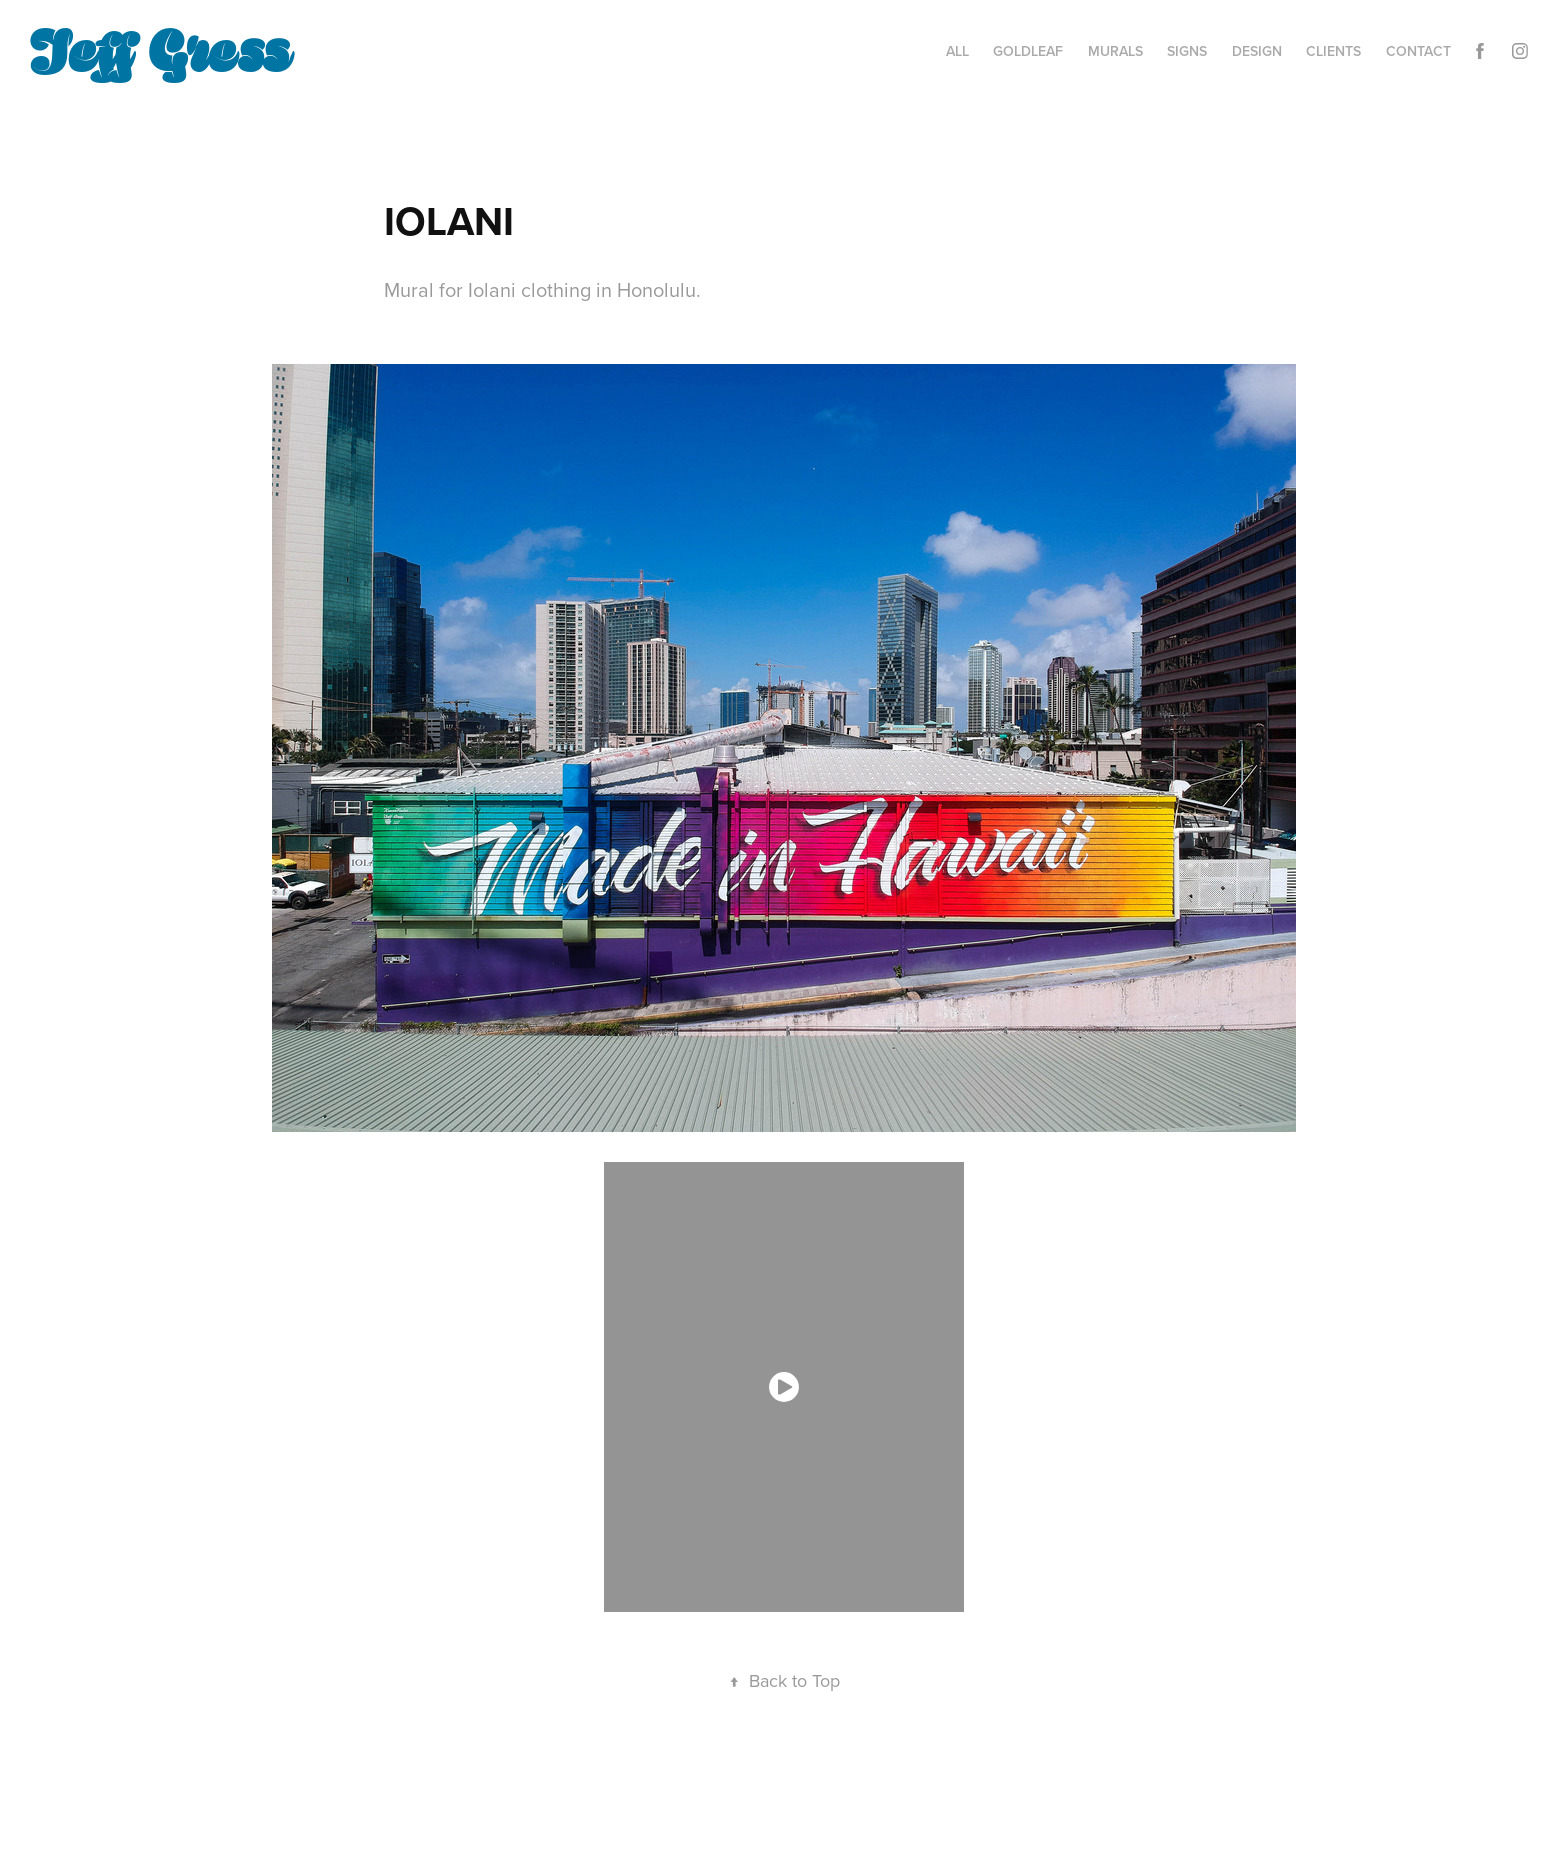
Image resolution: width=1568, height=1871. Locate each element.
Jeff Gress (159, 47)
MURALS (1115, 51)
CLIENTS (1333, 51)
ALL (957, 51)
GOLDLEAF (1028, 51)
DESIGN (1257, 51)
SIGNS (1187, 51)
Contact (1418, 51)
